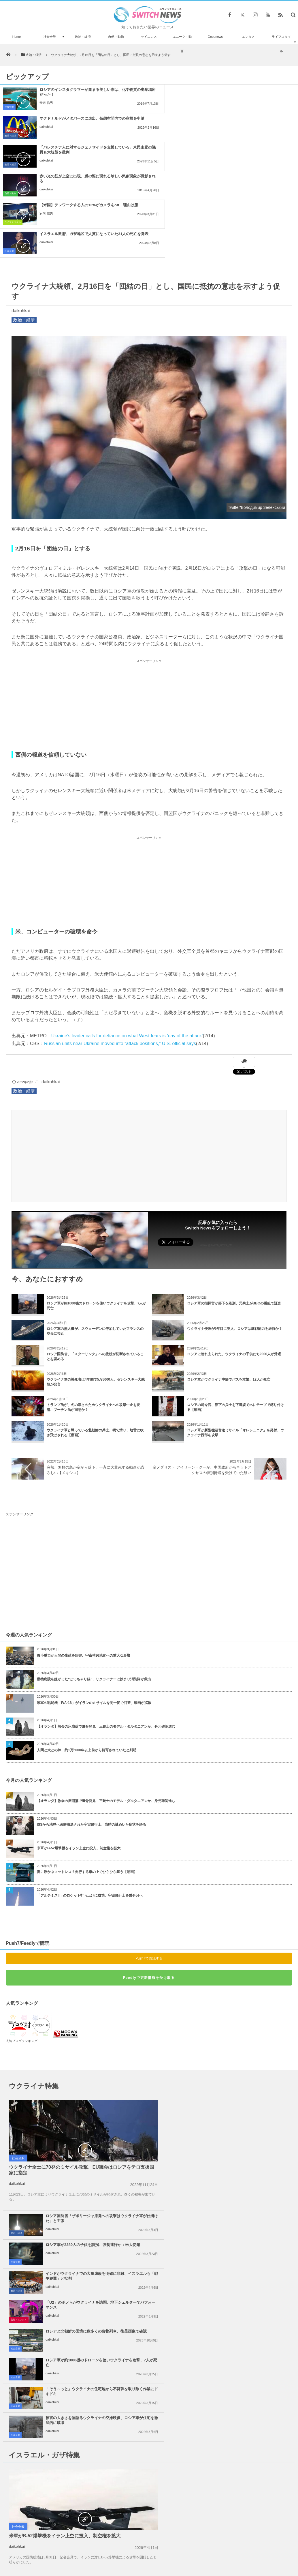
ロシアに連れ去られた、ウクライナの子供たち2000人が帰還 (234, 1267)
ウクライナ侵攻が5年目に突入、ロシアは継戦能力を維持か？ (234, 1242)
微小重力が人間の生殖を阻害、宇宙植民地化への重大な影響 (83, 1569)
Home (16, 36)
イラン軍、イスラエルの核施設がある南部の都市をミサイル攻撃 (60, 2521)
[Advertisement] (149, 618)
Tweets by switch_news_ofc (149, 2412)
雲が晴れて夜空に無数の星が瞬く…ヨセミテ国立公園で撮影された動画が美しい (60, 2422)
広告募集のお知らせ (243, 2558)
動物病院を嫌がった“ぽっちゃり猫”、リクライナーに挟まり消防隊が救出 (95, 1593)
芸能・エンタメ (164, 2116)
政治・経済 (83, 36)
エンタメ (248, 36)
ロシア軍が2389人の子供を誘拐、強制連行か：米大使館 (238, 2041)
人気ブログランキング (21, 1954)
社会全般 (49, 36)
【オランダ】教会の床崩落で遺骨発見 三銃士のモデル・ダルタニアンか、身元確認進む (106, 1640)
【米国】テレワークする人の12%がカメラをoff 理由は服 (88, 147)
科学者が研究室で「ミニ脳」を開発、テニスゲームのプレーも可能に (60, 2497)
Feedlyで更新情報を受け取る (149, 1891)
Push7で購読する (149, 1872)
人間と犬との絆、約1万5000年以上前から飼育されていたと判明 (86, 1664)
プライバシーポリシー (125, 2558)
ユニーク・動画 (182, 44)
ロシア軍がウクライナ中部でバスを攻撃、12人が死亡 (228, 1293)
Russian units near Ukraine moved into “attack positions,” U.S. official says (120, 957)
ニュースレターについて (199, 2558)
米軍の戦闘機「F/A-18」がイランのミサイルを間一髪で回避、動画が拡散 (94, 1616)
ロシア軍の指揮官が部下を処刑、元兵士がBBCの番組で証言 (234, 1217)
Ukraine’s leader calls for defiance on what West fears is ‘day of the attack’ (127, 949)
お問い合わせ (161, 2558)
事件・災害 (162, 2311)
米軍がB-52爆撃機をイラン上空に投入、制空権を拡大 (78, 1762)
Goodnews (215, 36)
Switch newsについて (56, 2558)
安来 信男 (46, 102)
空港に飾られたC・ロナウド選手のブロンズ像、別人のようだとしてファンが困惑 (62, 2449)
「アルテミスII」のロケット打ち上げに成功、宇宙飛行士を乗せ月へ (90, 1809)
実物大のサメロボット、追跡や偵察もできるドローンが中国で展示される (60, 2474)
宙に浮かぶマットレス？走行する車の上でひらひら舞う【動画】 (87, 1785)
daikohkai (198, 102)
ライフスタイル (281, 44)
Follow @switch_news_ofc (215, 1158)
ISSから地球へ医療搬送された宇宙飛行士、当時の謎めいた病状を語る (91, 1738)
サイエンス (149, 36)
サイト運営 (90, 2558)
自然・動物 (116, 36)
